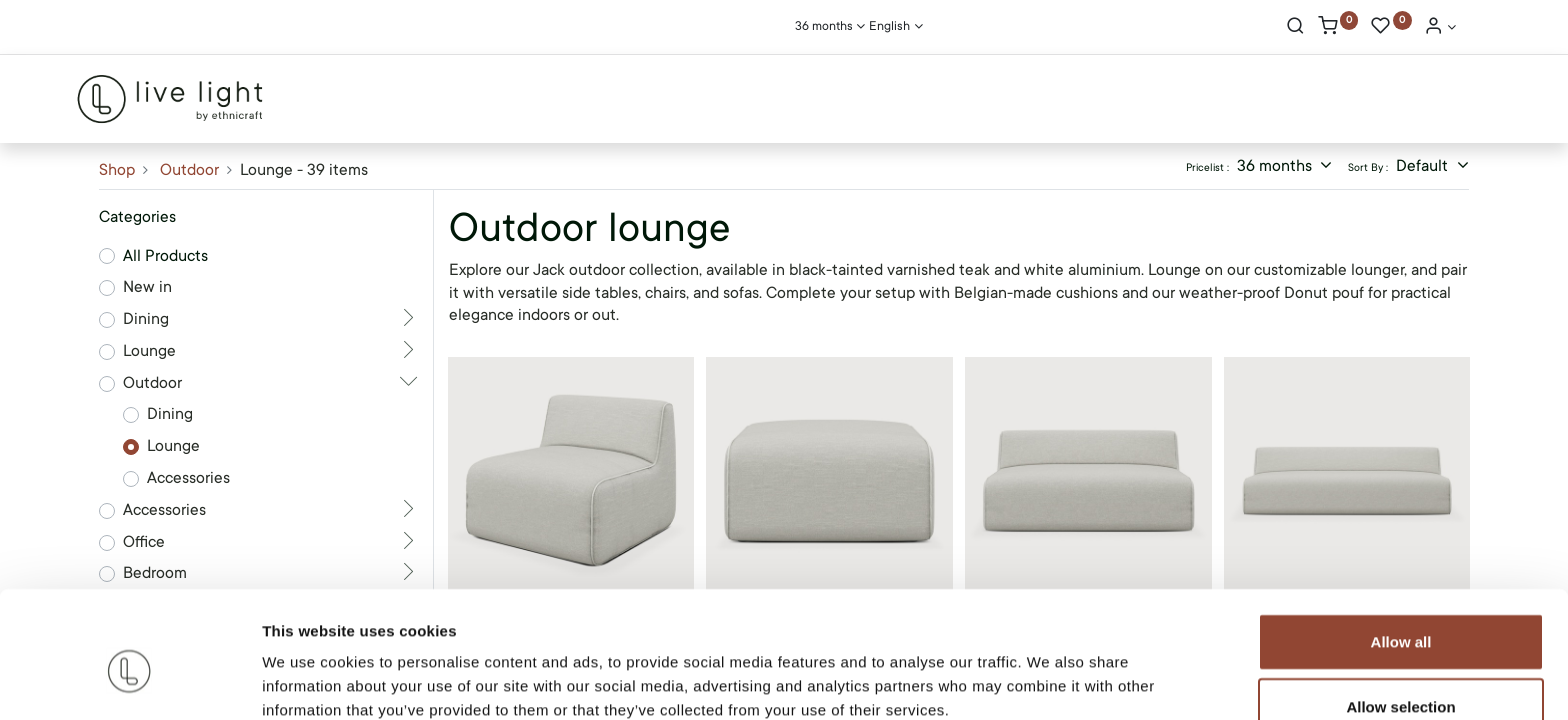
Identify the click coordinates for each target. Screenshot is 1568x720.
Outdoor (189, 170)
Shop (117, 170)
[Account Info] (1440, 28)
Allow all (1401, 547)
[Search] (1295, 28)
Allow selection (1400, 613)
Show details (1049, 680)
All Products (165, 256)
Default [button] (1424, 166)
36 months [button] (1276, 166)
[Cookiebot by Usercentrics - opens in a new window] (129, 681)
